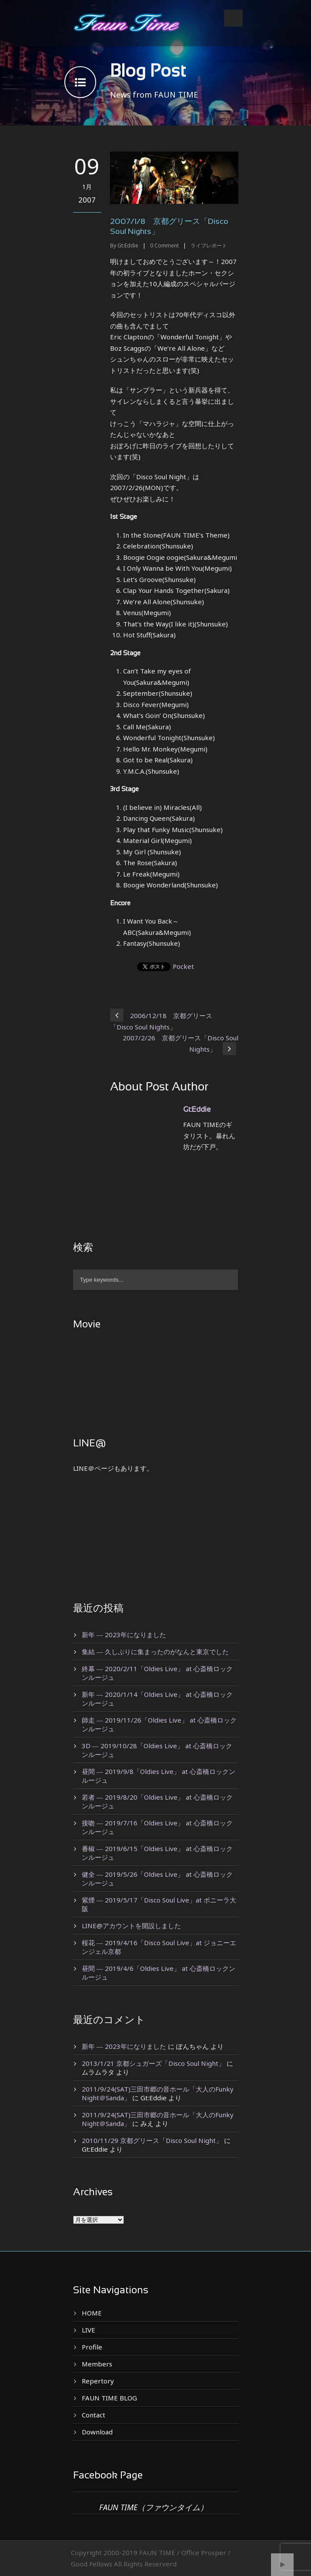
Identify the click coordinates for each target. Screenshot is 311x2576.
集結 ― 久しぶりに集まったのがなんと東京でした (155, 1651)
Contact (93, 2414)
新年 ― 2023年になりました (124, 1634)
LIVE (88, 2330)
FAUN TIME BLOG (109, 2397)
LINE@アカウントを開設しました (131, 1925)
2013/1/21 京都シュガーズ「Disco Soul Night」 (153, 2063)
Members (97, 2363)
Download (97, 2431)
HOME (92, 2313)
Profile (92, 2346)
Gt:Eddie (127, 245)
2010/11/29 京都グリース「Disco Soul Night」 (152, 2140)
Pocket (183, 966)
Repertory (98, 2380)
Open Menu (233, 18)
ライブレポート (209, 245)
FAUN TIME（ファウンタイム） (153, 2507)
